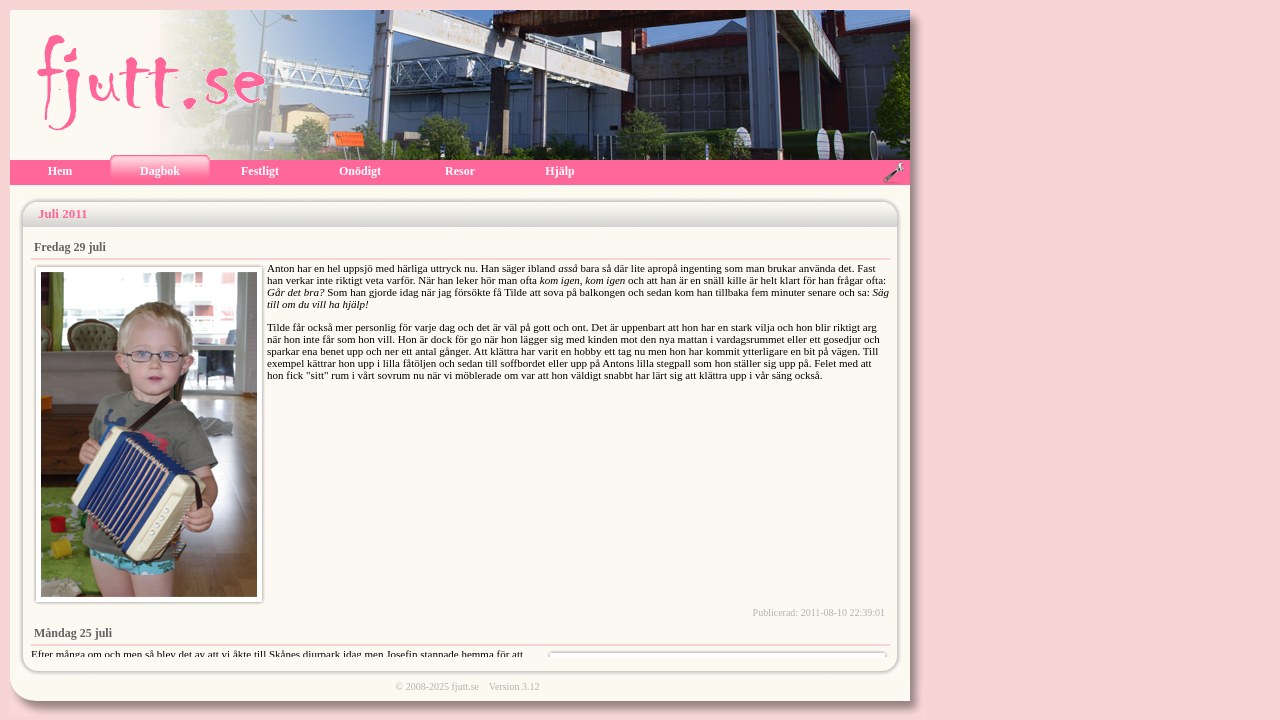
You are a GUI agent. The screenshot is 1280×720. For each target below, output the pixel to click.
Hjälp (559, 171)
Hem (60, 171)
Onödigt (360, 171)
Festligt (260, 171)
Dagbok (160, 171)
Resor (460, 171)
